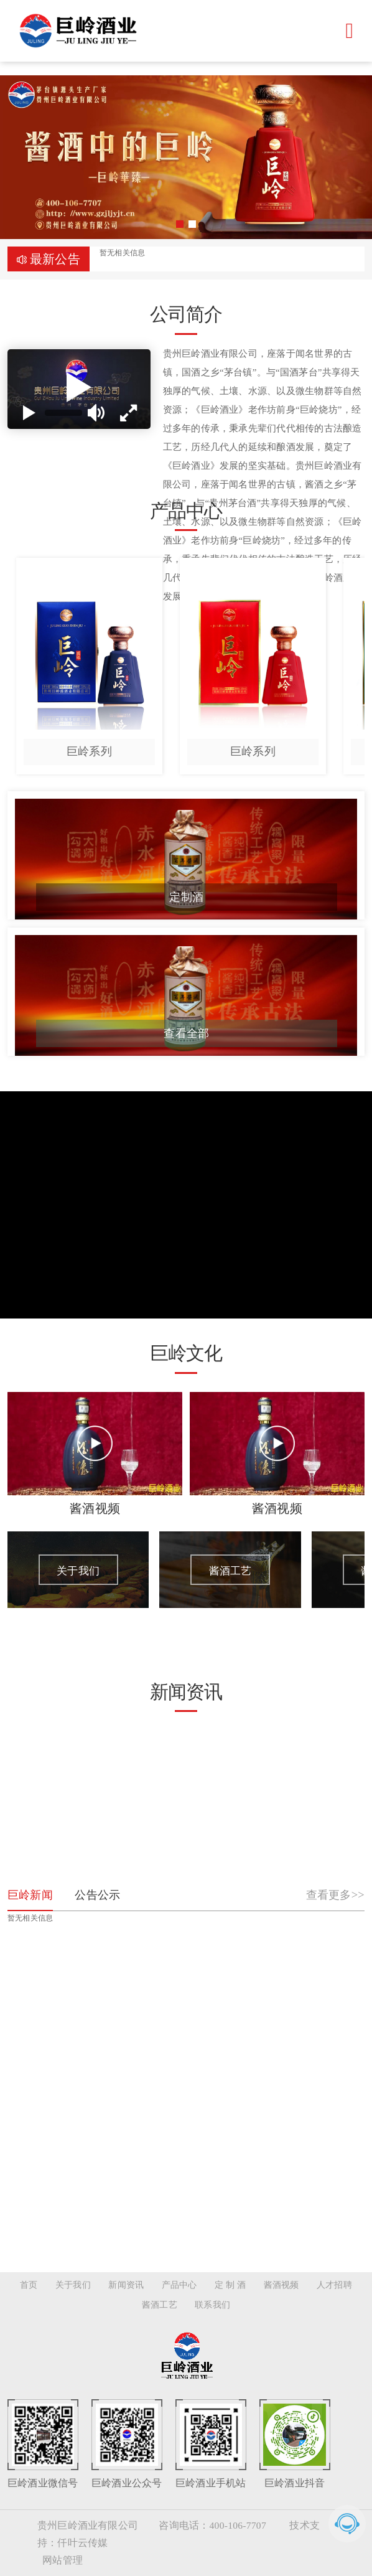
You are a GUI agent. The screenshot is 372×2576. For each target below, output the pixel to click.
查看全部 (186, 1033)
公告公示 (97, 1895)
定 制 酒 (230, 2285)
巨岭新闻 (30, 1895)
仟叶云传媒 (82, 2542)
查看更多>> (335, 1895)
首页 (28, 2285)
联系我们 (212, 2305)
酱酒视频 (281, 2285)
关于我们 (73, 2285)
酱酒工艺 (159, 2305)
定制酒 (186, 897)
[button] (180, 224)
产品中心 (179, 2285)
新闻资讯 (126, 2285)
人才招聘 (334, 2285)
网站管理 (62, 2560)
